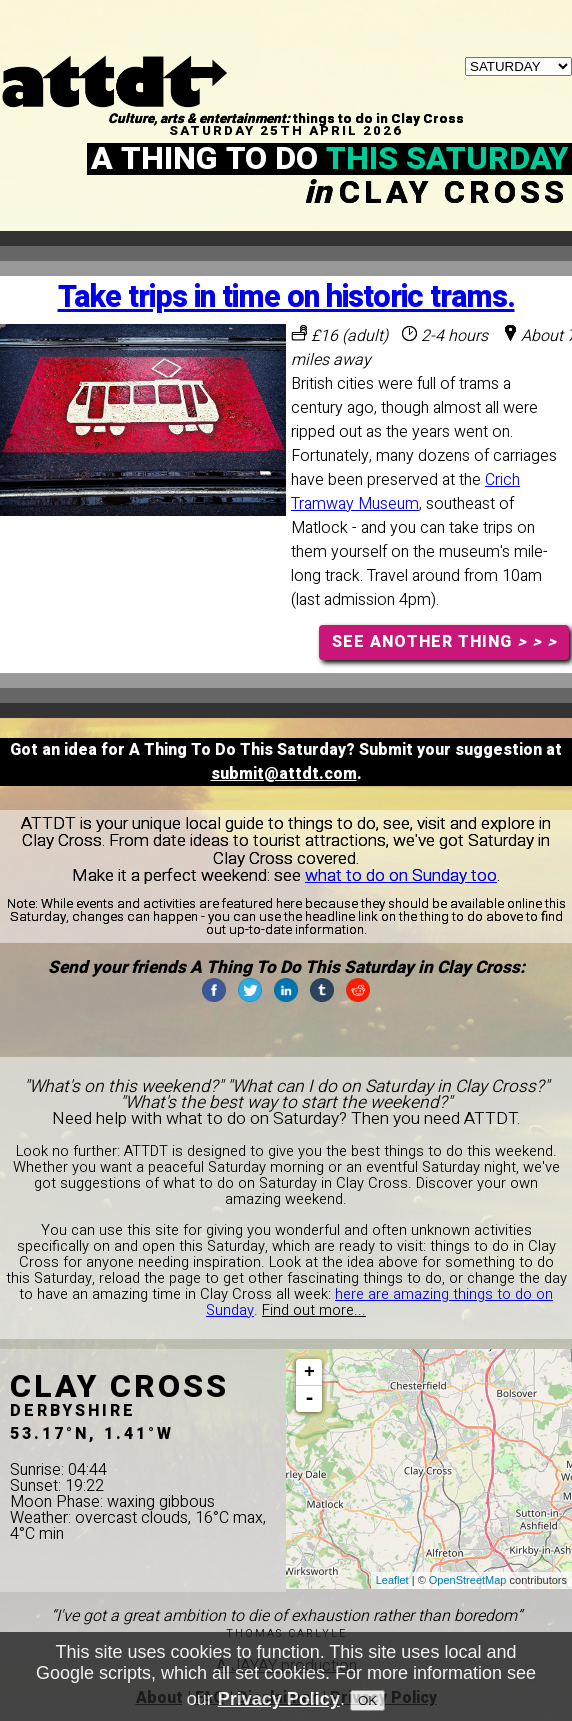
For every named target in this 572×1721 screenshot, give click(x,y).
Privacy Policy (279, 1704)
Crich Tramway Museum (405, 492)
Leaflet (392, 1580)
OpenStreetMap (468, 1580)
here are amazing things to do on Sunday (379, 1302)
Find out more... (314, 1310)
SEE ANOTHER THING (444, 642)
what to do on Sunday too (401, 875)
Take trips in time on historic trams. (286, 297)
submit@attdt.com (284, 774)
